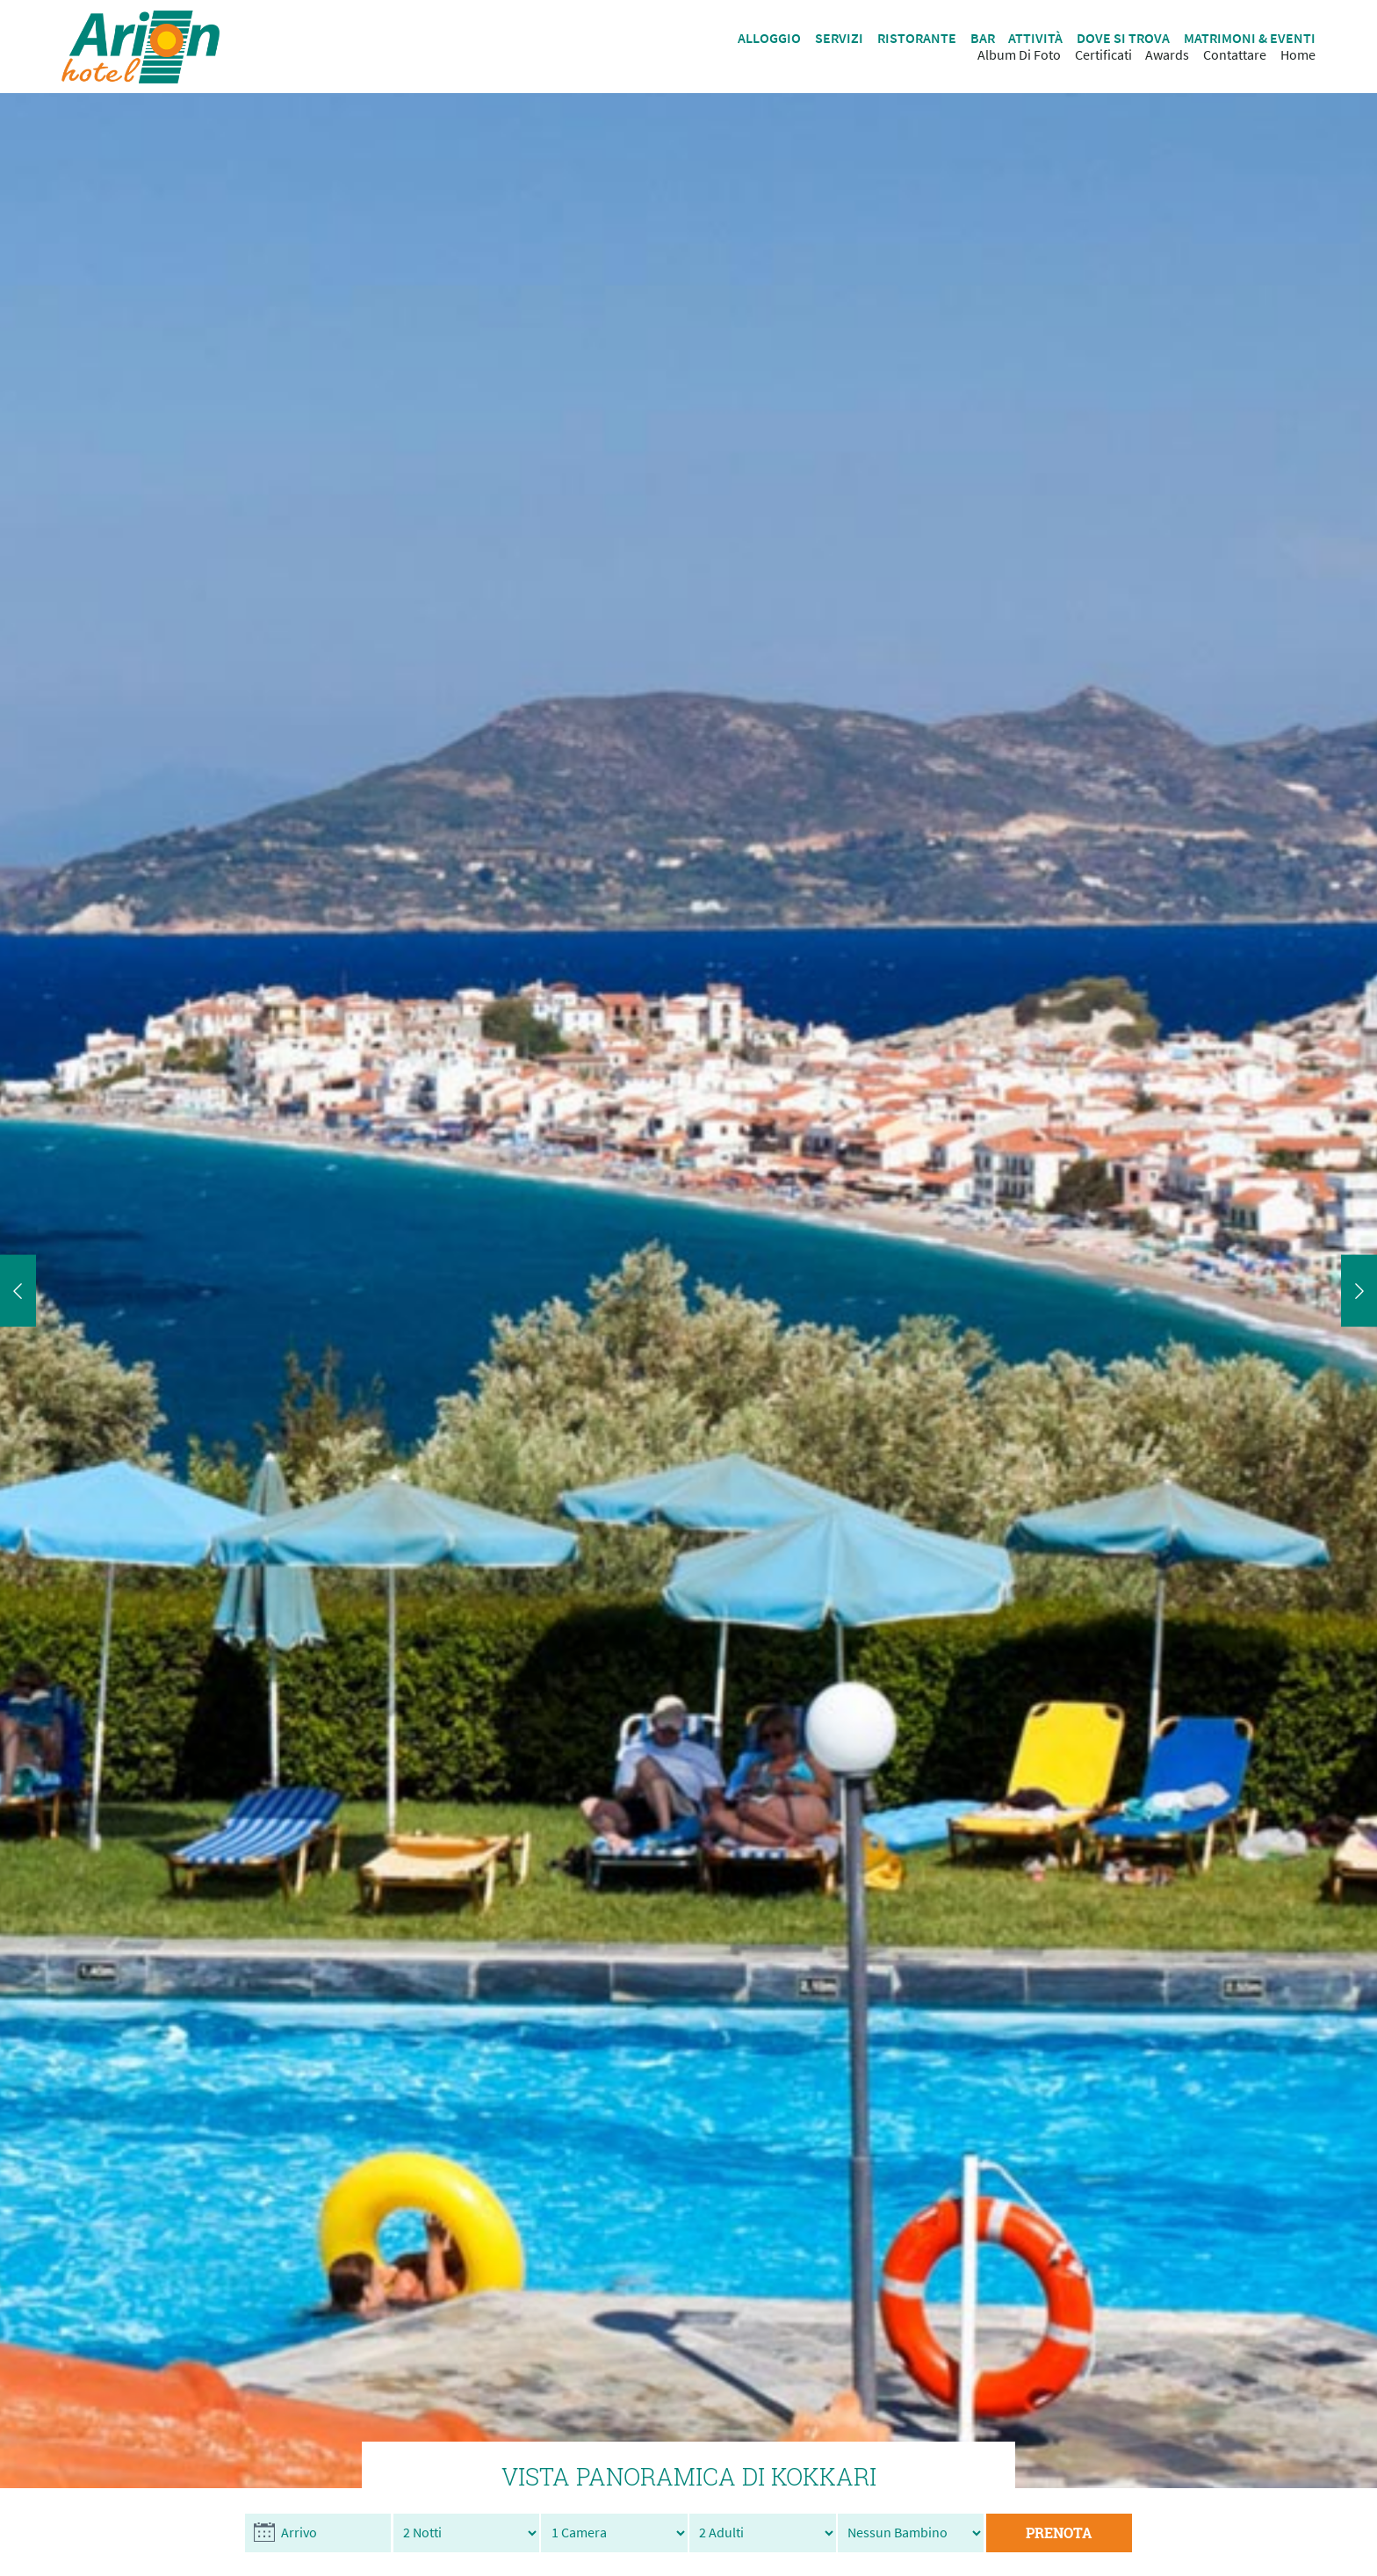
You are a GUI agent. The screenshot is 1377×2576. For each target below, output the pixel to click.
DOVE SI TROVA (1123, 38)
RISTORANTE (916, 38)
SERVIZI (839, 38)
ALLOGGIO (769, 38)
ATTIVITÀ (1035, 38)
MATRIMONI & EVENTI (1250, 38)
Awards (1167, 55)
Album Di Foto (1019, 55)
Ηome (1298, 55)
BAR (982, 38)
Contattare (1234, 55)
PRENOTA (1059, 2532)
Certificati (1103, 55)
